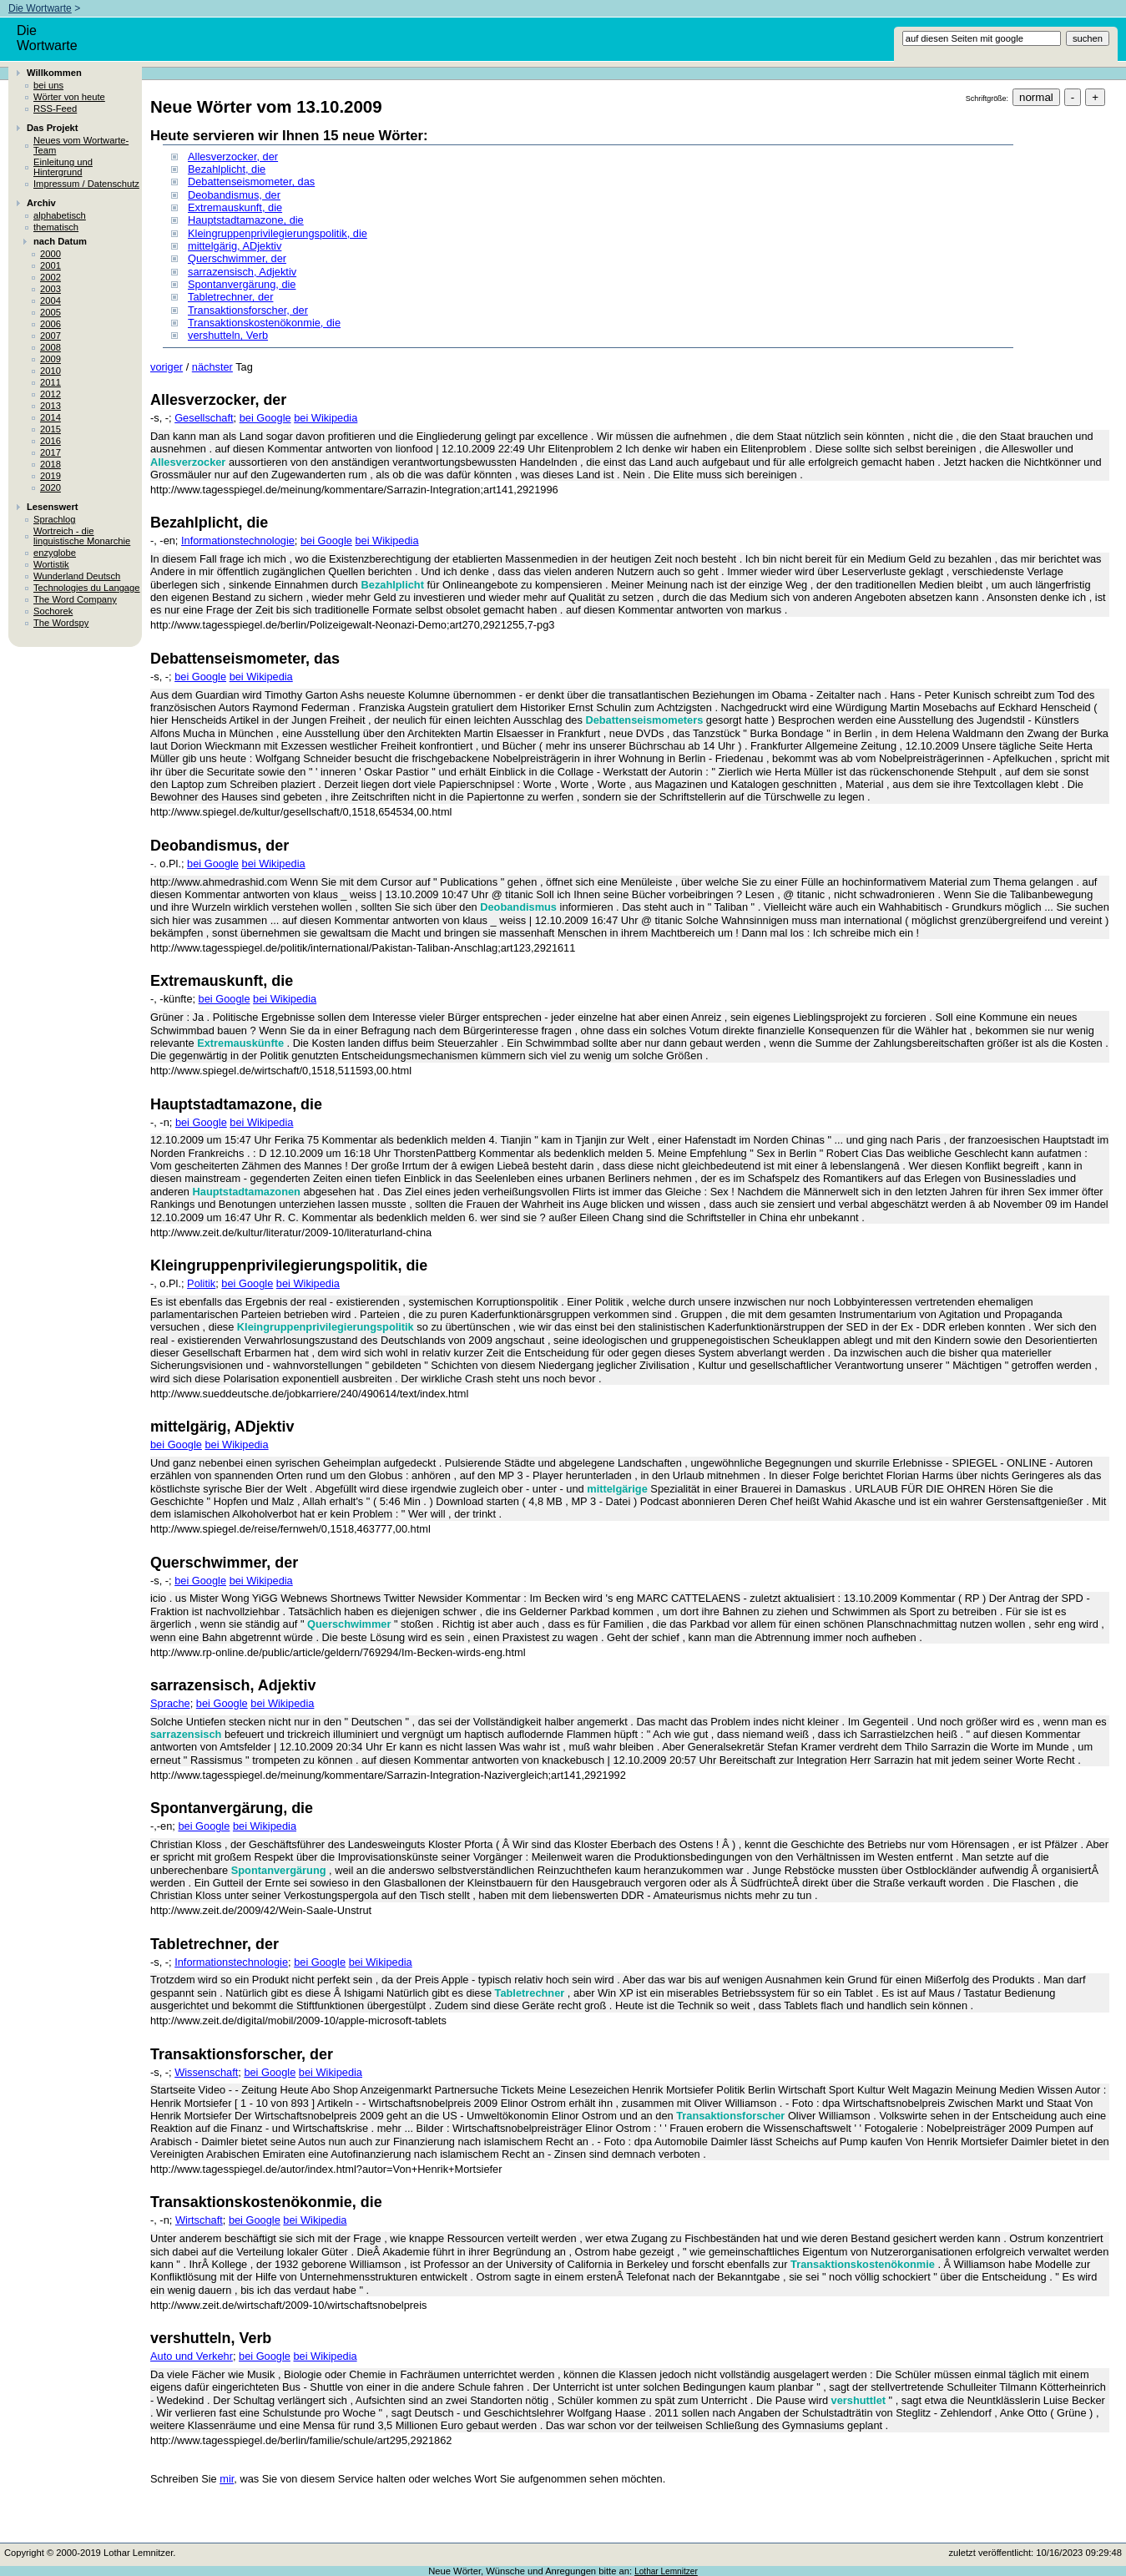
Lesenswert (52, 507)
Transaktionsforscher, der (248, 310)
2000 (50, 254)
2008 (50, 347)
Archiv (41, 203)
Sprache (170, 1703)
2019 (50, 476)
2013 (50, 406)
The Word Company (75, 599)
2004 (50, 300)
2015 (50, 429)
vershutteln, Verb (228, 335)
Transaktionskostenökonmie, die (264, 322)
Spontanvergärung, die (242, 284)
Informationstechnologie (238, 540)
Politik (201, 1283)
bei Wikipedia (325, 418)
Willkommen (54, 73)
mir (227, 2478)
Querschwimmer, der (237, 258)
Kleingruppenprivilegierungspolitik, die (277, 233)
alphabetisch (59, 215)
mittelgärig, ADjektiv (234, 246)
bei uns (48, 85)
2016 (50, 441)
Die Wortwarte (40, 8)
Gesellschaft (203, 418)
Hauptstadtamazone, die (246, 220)
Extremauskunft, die (235, 207)
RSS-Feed (55, 109)
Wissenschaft (206, 2072)
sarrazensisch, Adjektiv (242, 271)
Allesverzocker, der (233, 156)
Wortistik (51, 564)
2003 (50, 289)
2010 (50, 371)
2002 (50, 277)
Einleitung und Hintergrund (63, 167)
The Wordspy (60, 623)
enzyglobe (54, 553)
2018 (50, 464)
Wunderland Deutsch (76, 576)
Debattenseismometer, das (251, 181)
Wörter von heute (69, 97)
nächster (212, 367)
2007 (50, 336)
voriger (166, 367)
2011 (50, 382)
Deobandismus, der (234, 195)
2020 (50, 487)
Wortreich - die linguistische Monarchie (81, 536)
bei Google (265, 418)
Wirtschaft (199, 2220)
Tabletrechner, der (230, 296)
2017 (50, 452)
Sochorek (53, 611)
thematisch (55, 227)
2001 (50, 265)
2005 (50, 312)
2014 (50, 417)
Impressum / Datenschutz (86, 184)
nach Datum (60, 241)
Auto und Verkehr (191, 2356)
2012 (50, 394)
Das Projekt (52, 128)
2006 (50, 324)
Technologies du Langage (86, 588)
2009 (50, 359)
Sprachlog (54, 519)
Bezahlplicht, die (226, 169)
